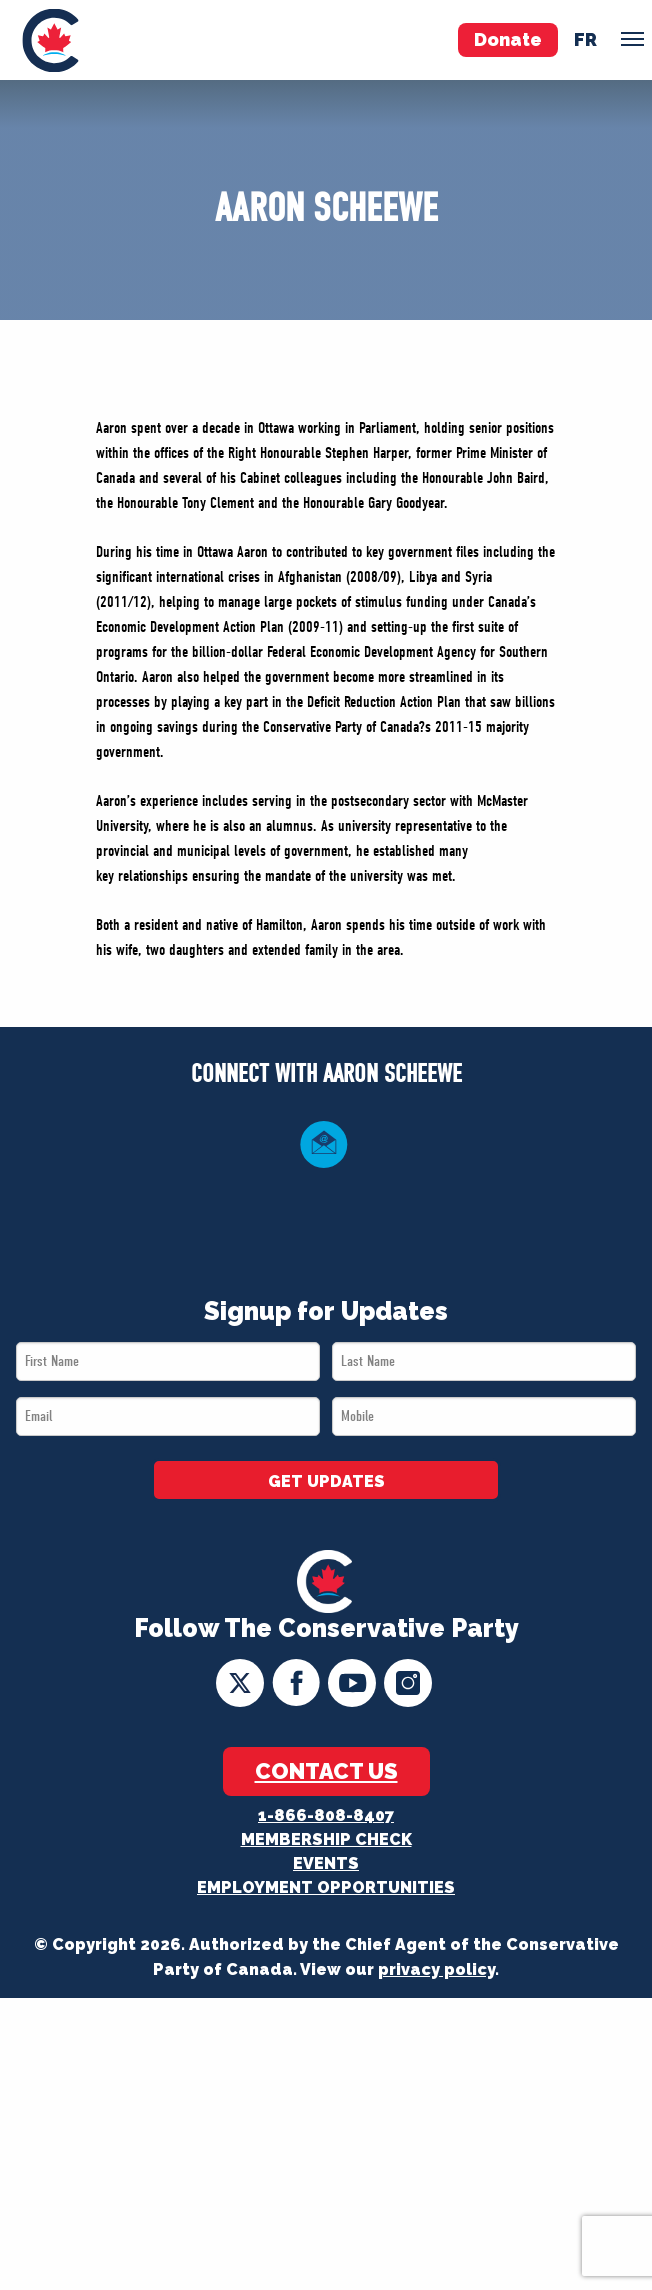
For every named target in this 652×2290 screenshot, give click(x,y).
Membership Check (326, 1839)
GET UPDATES (326, 1481)
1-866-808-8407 (326, 1815)
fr (585, 39)
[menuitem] (50, 40)
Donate (508, 39)
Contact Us (326, 1771)
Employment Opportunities (326, 1887)
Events (326, 1863)
